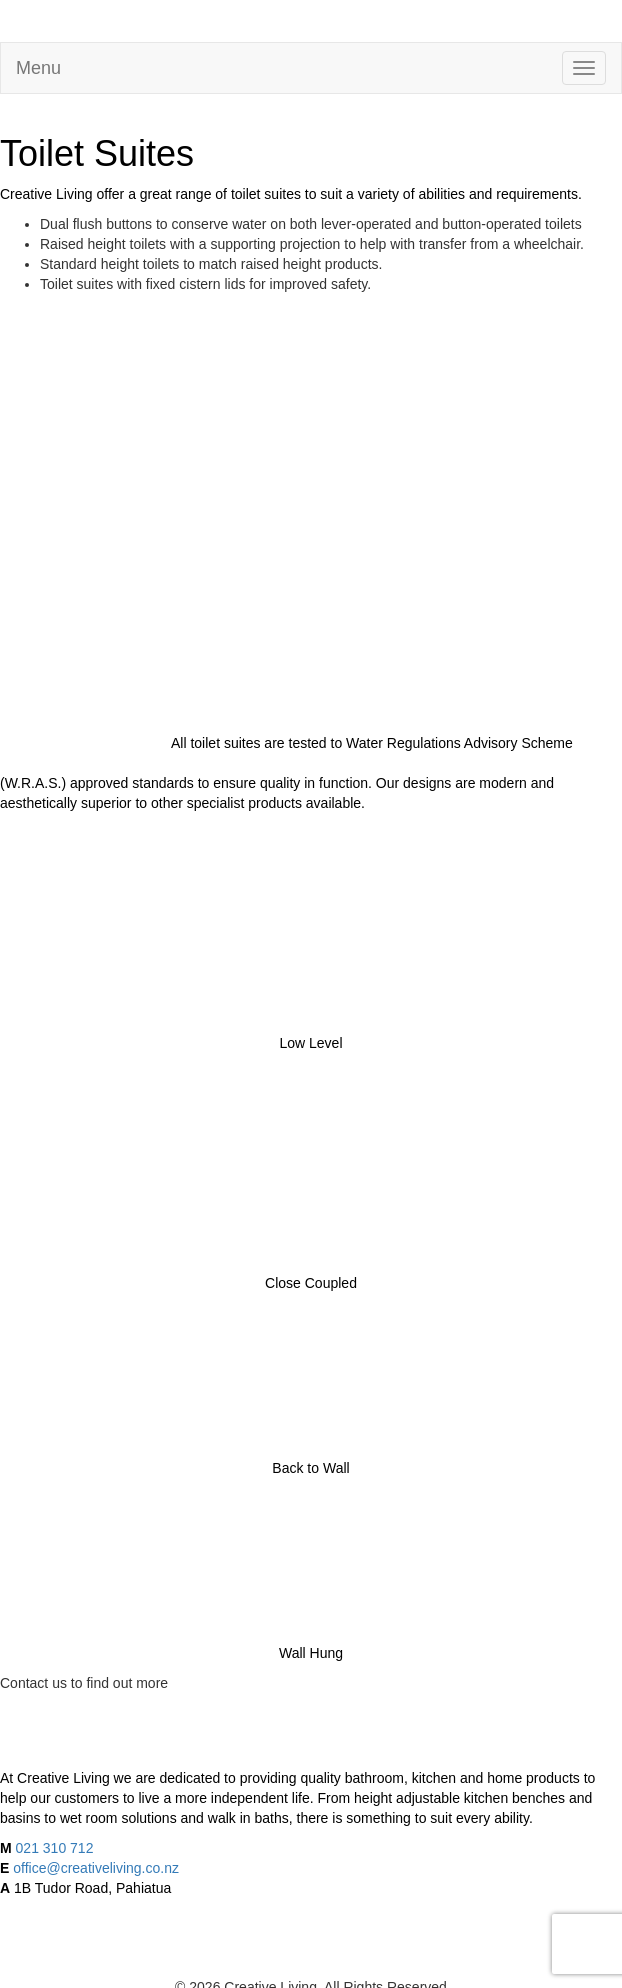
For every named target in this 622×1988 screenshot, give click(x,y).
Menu (38, 68)
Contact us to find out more (84, 1683)
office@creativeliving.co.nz (96, 1868)
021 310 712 (55, 1848)
